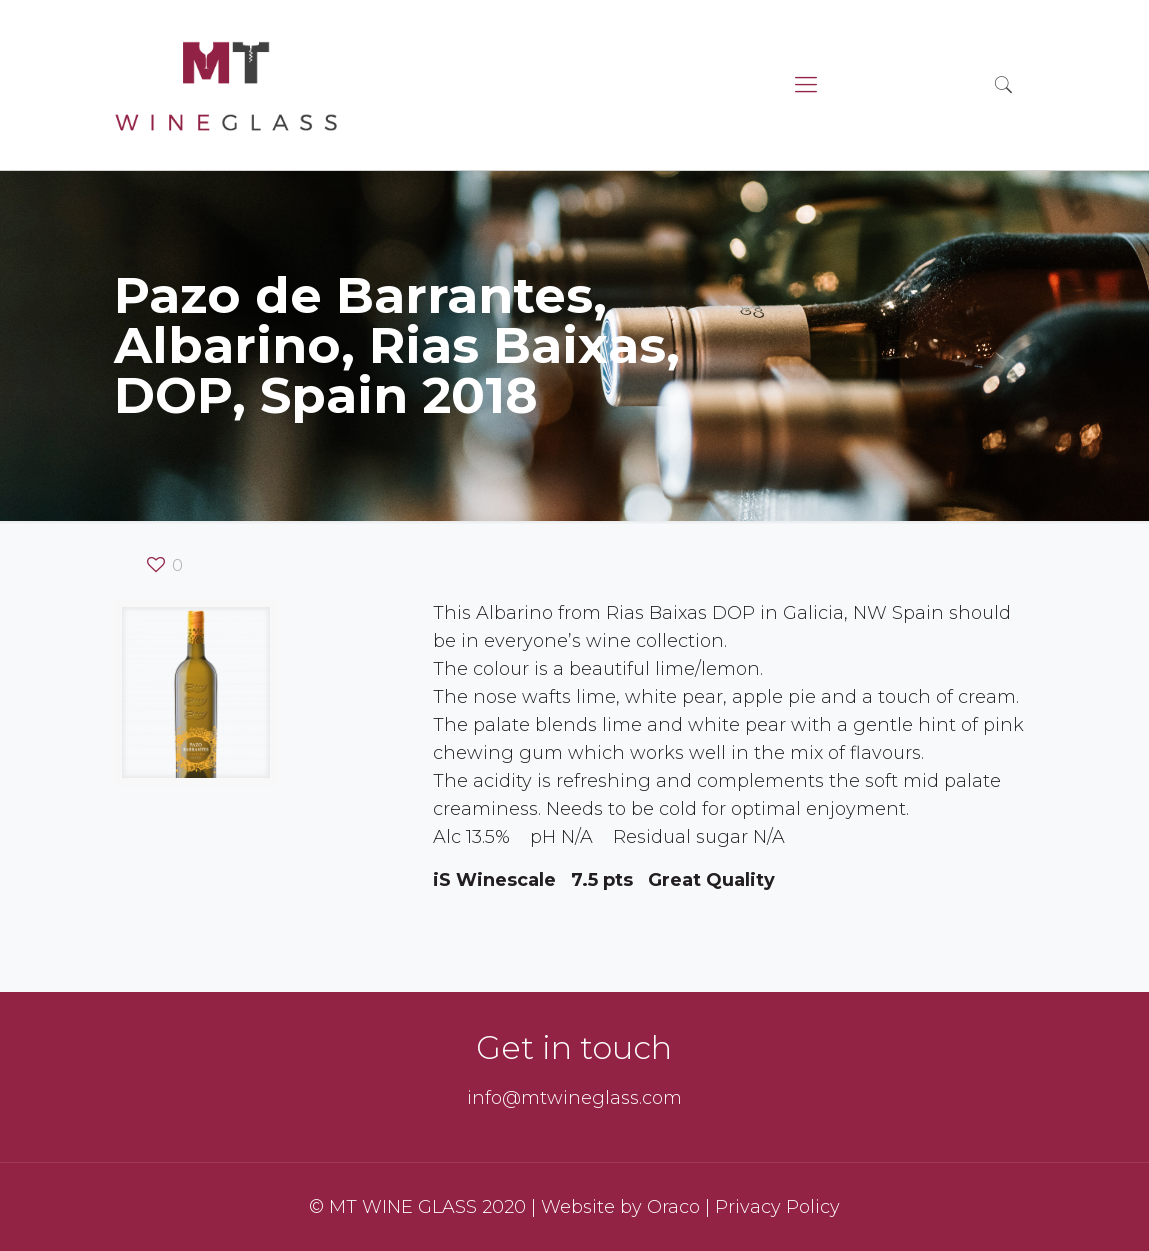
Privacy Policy (777, 1207)
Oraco (673, 1207)
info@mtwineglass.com (574, 1098)
